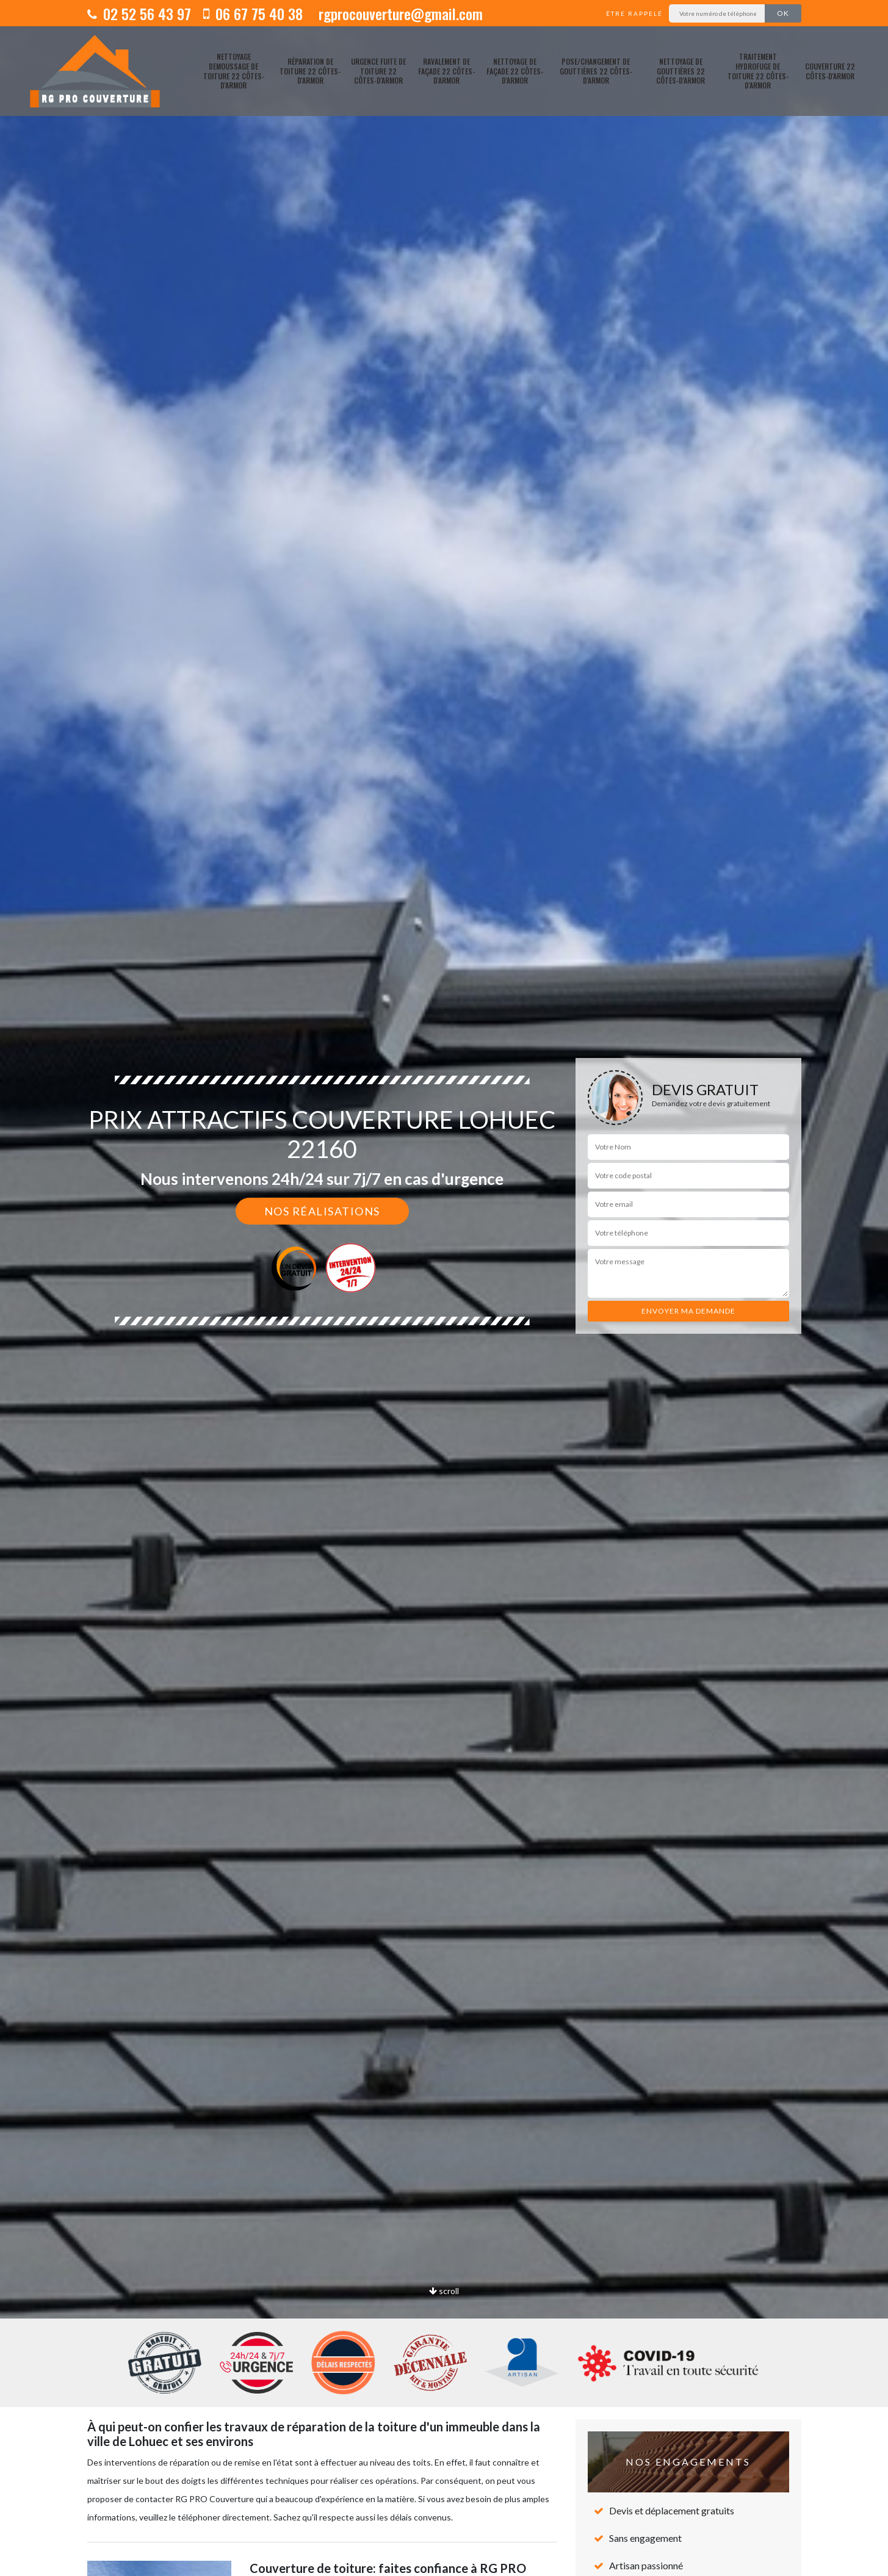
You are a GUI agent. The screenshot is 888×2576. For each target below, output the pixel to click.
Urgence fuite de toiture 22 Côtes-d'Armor (378, 70)
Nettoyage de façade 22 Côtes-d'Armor (514, 70)
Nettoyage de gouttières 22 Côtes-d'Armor (680, 70)
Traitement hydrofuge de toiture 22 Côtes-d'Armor (758, 71)
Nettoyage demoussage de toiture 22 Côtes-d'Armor (233, 71)
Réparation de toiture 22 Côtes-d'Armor (310, 70)
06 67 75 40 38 (253, 13)
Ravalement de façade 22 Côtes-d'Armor (446, 70)
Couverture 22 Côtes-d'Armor (830, 71)
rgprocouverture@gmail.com (399, 13)
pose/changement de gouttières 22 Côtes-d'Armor (596, 70)
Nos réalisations (322, 1211)
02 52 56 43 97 (139, 13)
